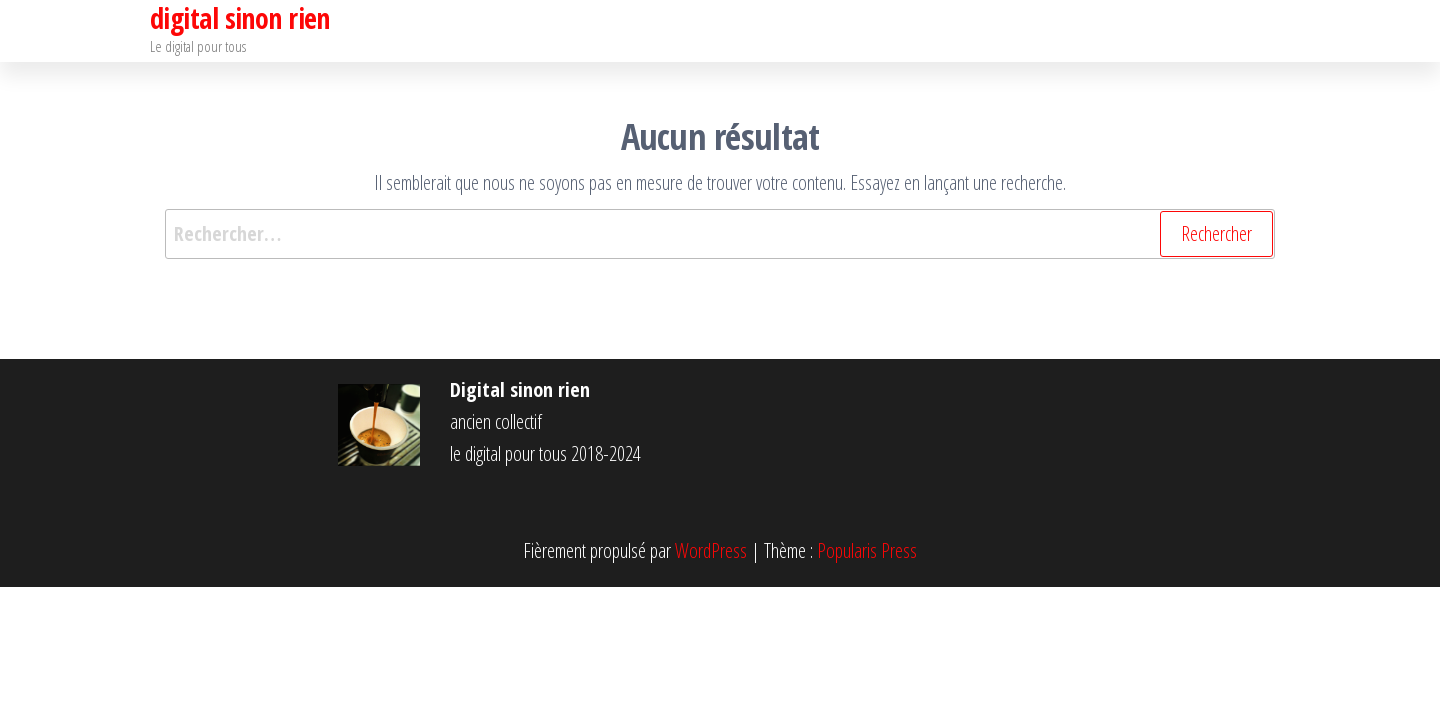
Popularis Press (867, 550)
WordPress (711, 550)
